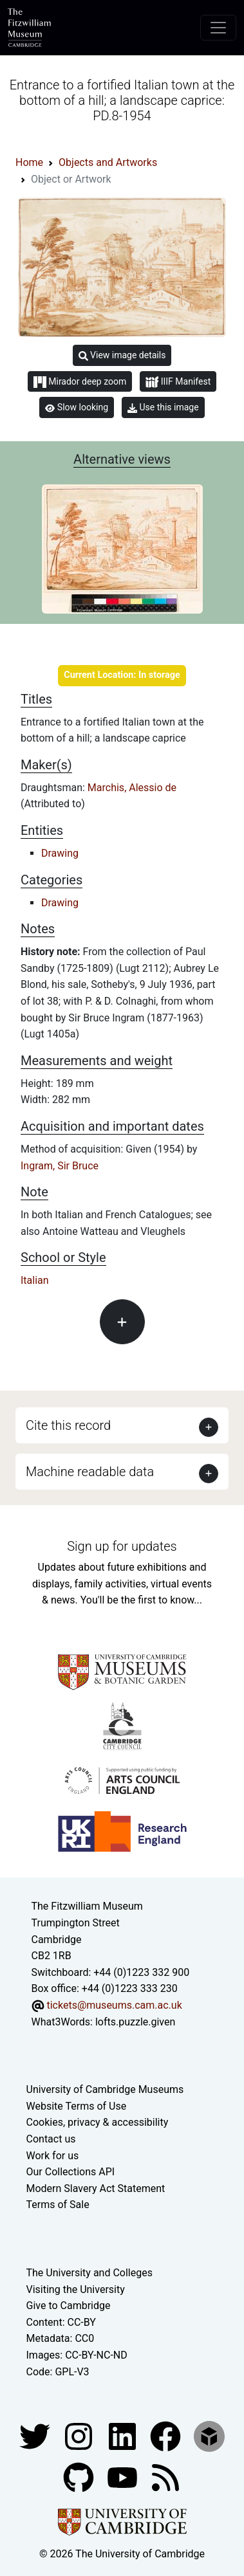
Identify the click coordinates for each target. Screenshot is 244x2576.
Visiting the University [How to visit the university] (75, 2289)
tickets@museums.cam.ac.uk (114, 2005)
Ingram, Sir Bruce (60, 1166)
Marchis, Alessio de (132, 787)
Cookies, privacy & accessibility (97, 2122)
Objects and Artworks (108, 162)
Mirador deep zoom (79, 382)
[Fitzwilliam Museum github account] (80, 2477)
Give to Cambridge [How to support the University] (68, 2305)
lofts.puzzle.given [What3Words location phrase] (135, 2022)
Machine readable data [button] (90, 1471)
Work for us (52, 2156)
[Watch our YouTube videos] (123, 2477)
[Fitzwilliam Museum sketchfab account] (209, 2435)
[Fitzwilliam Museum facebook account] (123, 2435)
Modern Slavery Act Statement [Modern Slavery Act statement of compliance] (95, 2188)
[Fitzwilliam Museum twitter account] (36, 2435)
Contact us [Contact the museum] (51, 2139)
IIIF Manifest (178, 382)
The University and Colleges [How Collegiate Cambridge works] (89, 2273)
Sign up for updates (121, 1546)
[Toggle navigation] (218, 28)
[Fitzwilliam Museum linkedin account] (167, 2435)
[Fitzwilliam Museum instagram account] (80, 2435)
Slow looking (76, 407)
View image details (122, 355)
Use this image (163, 407)
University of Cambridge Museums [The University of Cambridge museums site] (105, 2089)
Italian (35, 1280)
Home (29, 162)
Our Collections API (70, 2172)
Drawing (60, 853)
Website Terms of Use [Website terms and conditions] (76, 2106)
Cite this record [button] (68, 1425)
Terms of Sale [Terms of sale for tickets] (57, 2204)
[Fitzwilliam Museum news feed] (165, 2477)
